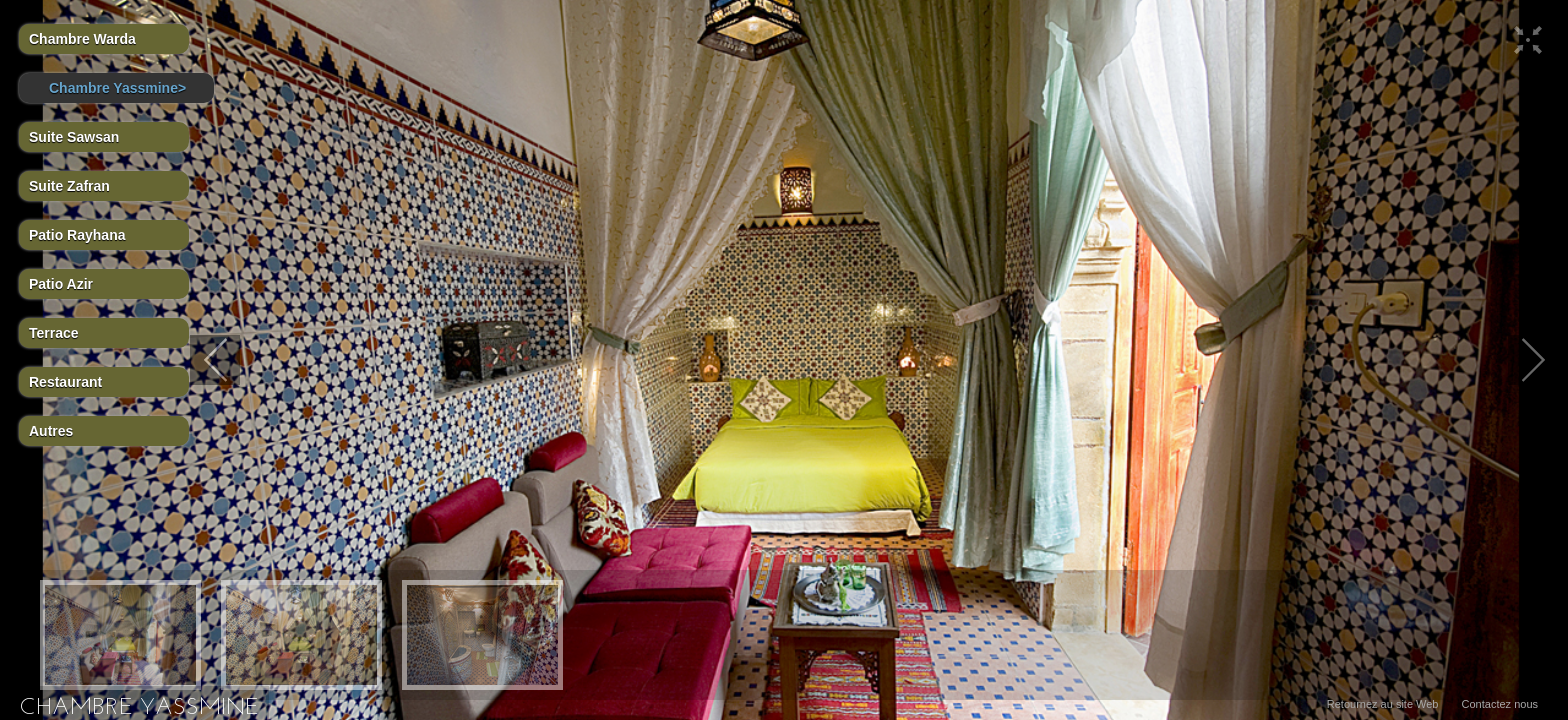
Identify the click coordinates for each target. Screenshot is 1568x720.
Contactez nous (1500, 704)
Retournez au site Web (1383, 704)
